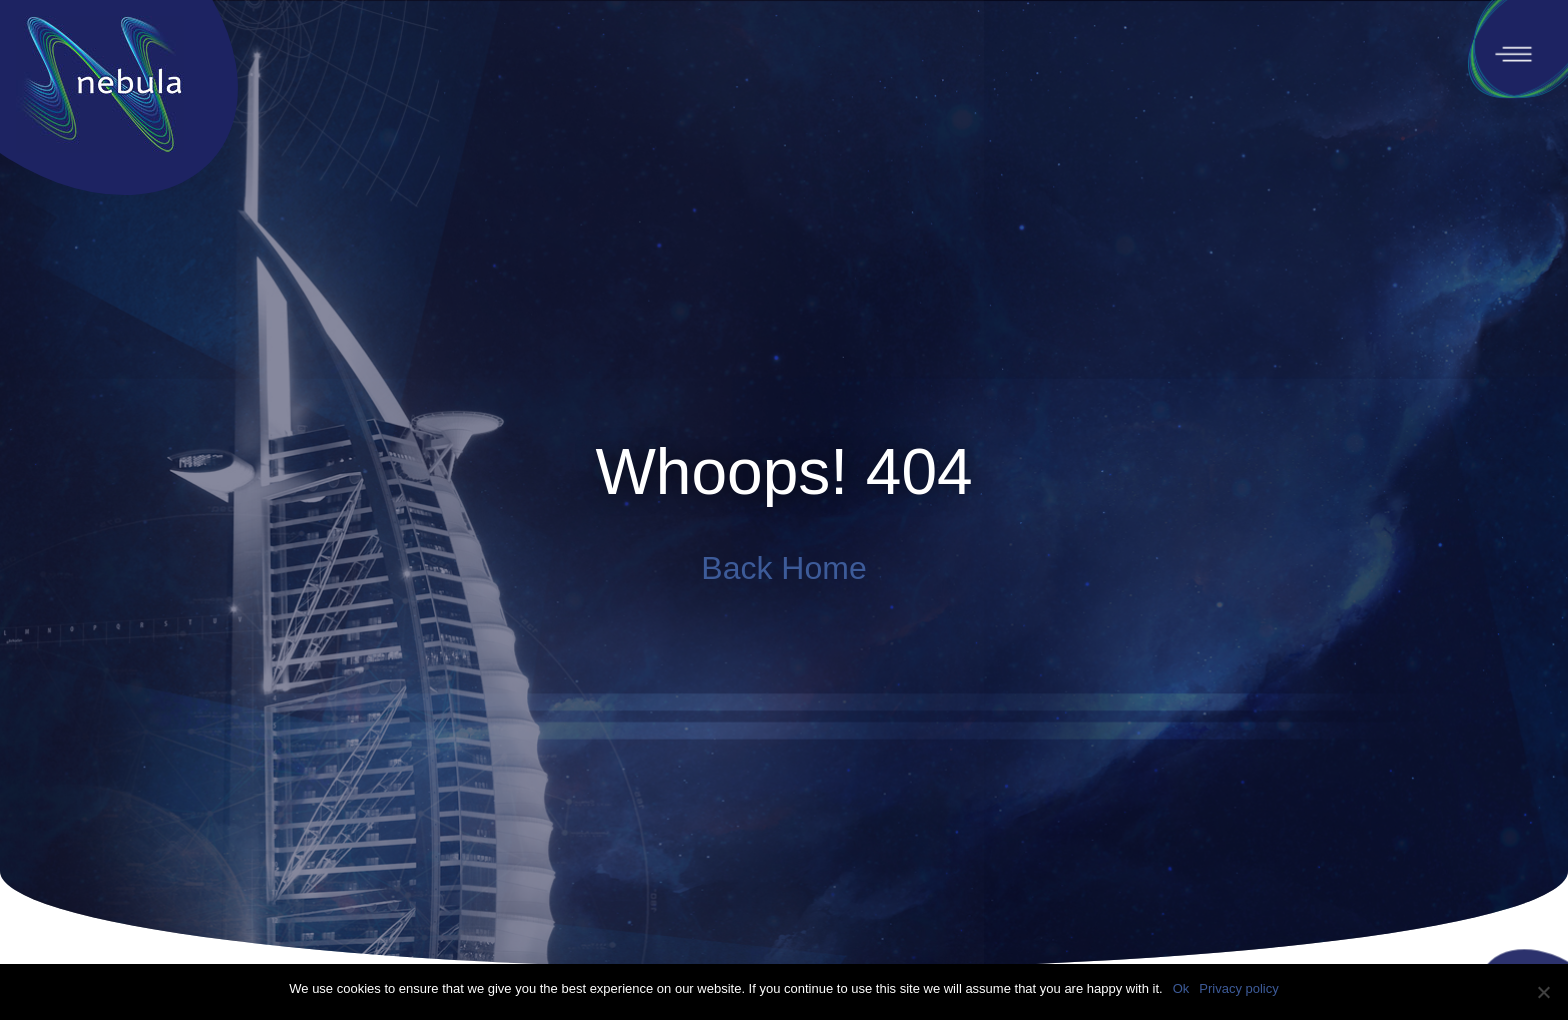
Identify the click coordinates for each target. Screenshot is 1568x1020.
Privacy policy (1238, 988)
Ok (1181, 988)
